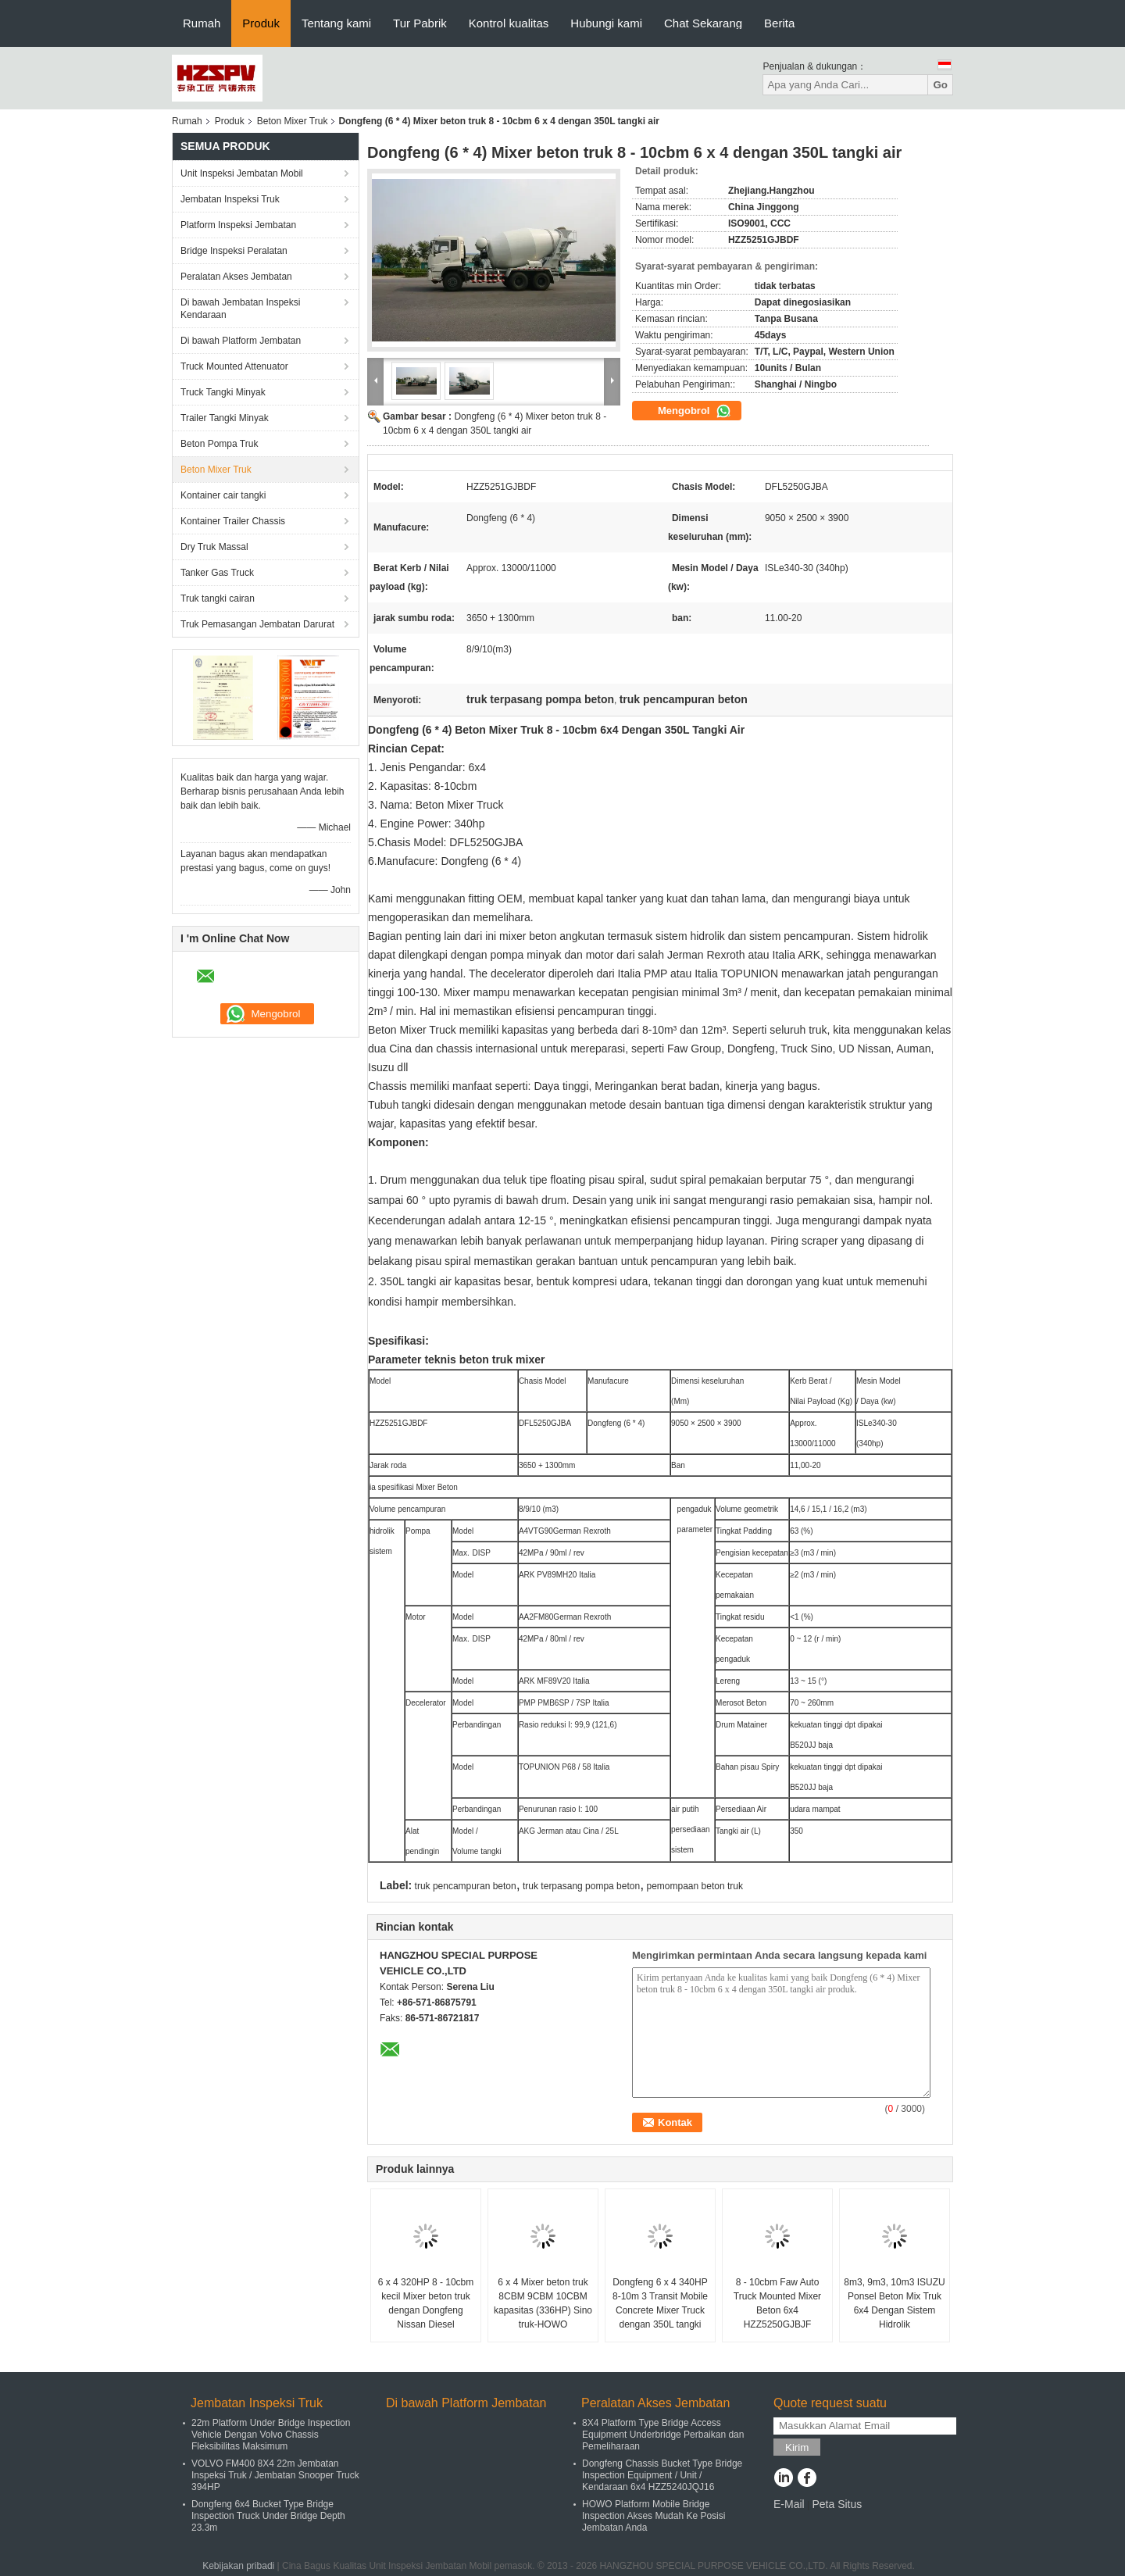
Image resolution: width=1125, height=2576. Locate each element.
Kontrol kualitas (509, 23)
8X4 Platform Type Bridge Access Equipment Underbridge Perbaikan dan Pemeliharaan (663, 2434)
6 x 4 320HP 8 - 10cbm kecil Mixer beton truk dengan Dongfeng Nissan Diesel (426, 2303)
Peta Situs (837, 2504)
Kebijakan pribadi (238, 2565)
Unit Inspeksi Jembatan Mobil (241, 173)
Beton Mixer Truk (292, 121)
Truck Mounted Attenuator (234, 366)
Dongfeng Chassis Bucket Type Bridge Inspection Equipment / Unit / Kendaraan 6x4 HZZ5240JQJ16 (662, 2475)
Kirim (797, 2447)
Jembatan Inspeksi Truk (230, 199)
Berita (779, 23)
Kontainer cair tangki (223, 495)
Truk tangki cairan (217, 598)
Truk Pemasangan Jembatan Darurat (257, 624)
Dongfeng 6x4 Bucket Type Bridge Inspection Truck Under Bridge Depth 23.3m (268, 2516)
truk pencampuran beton (465, 1886)
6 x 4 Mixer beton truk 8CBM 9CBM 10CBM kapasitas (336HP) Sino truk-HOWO (543, 2303)
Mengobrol (694, 411)
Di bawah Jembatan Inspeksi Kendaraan (240, 308)
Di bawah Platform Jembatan (240, 340)
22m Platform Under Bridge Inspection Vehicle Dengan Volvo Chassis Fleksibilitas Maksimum (270, 2434)
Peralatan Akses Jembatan (236, 276)
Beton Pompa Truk (219, 443)
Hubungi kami (606, 23)
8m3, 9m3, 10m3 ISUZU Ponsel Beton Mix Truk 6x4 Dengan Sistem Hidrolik (894, 2303)
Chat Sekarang (703, 23)
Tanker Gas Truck (217, 572)
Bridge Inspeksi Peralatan (234, 250)
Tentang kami (336, 23)
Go (940, 85)
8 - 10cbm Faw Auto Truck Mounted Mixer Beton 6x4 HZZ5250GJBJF (777, 2303)
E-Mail (789, 2504)
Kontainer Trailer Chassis (232, 521)
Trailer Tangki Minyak (224, 418)
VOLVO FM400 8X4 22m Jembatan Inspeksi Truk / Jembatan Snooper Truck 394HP (275, 2475)
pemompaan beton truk (695, 1886)
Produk (261, 23)
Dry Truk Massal (214, 546)
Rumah (201, 23)
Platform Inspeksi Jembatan (238, 225)
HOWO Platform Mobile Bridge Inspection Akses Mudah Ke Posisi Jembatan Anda (653, 2516)
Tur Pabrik (420, 23)
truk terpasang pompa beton (581, 1886)
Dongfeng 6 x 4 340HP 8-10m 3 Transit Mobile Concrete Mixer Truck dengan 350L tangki (660, 2303)
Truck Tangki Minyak (223, 392)
